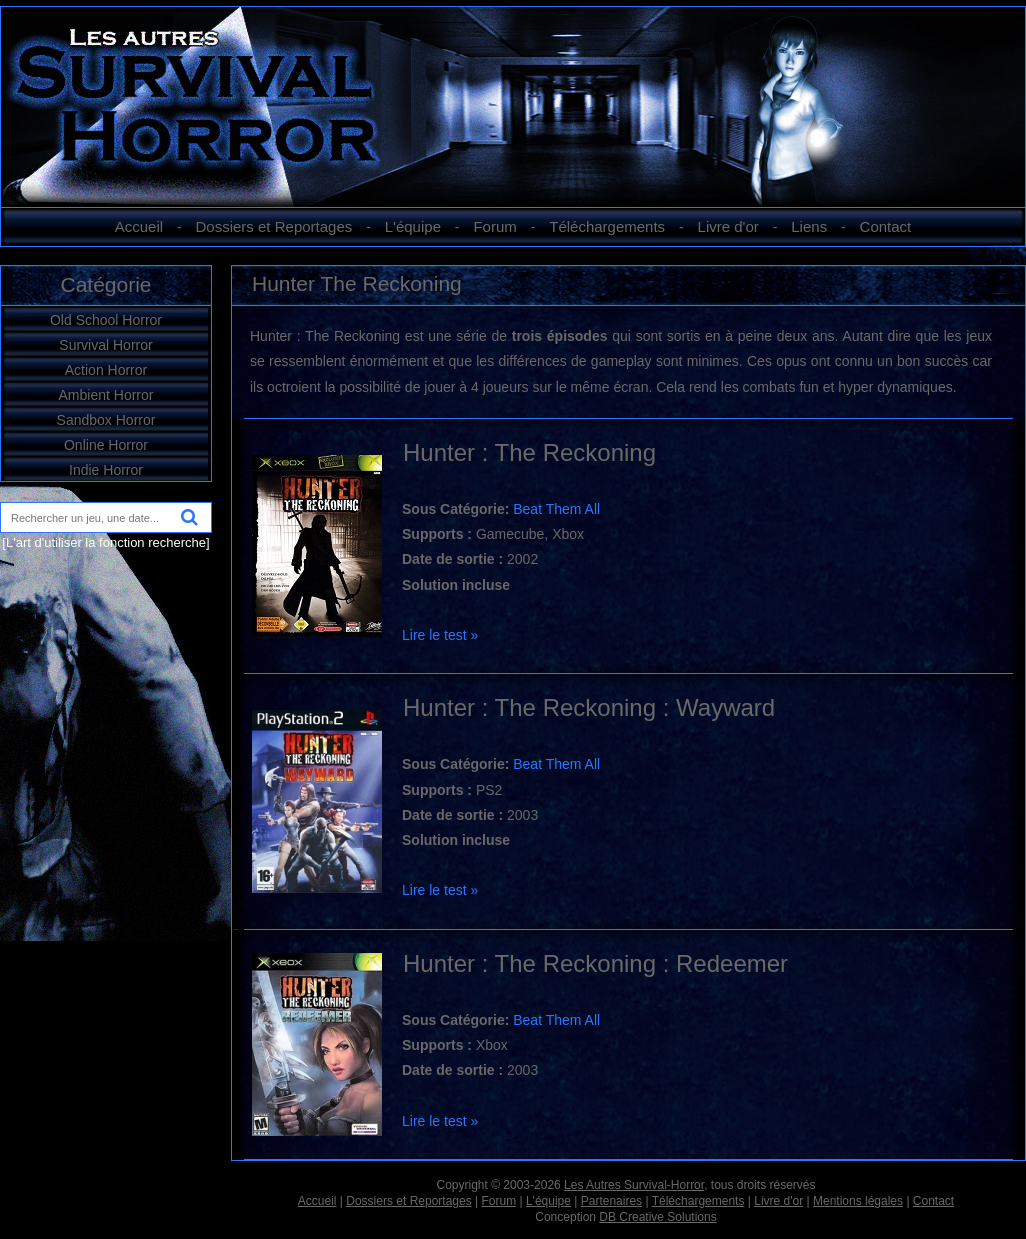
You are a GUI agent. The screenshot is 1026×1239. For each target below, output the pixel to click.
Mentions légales (858, 1201)
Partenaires (611, 1201)
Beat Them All (556, 509)
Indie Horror (106, 470)
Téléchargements (607, 226)
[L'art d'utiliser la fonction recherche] (105, 542)
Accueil (139, 226)
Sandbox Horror (106, 420)
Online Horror (106, 445)
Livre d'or (728, 226)
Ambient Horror (106, 395)
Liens (809, 226)
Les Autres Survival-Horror (634, 1185)
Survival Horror (105, 345)
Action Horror (106, 370)
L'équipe (413, 226)
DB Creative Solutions (657, 1217)
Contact (886, 226)
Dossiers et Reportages (274, 226)
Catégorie (105, 284)
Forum (494, 226)
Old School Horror (106, 320)
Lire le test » (440, 635)
